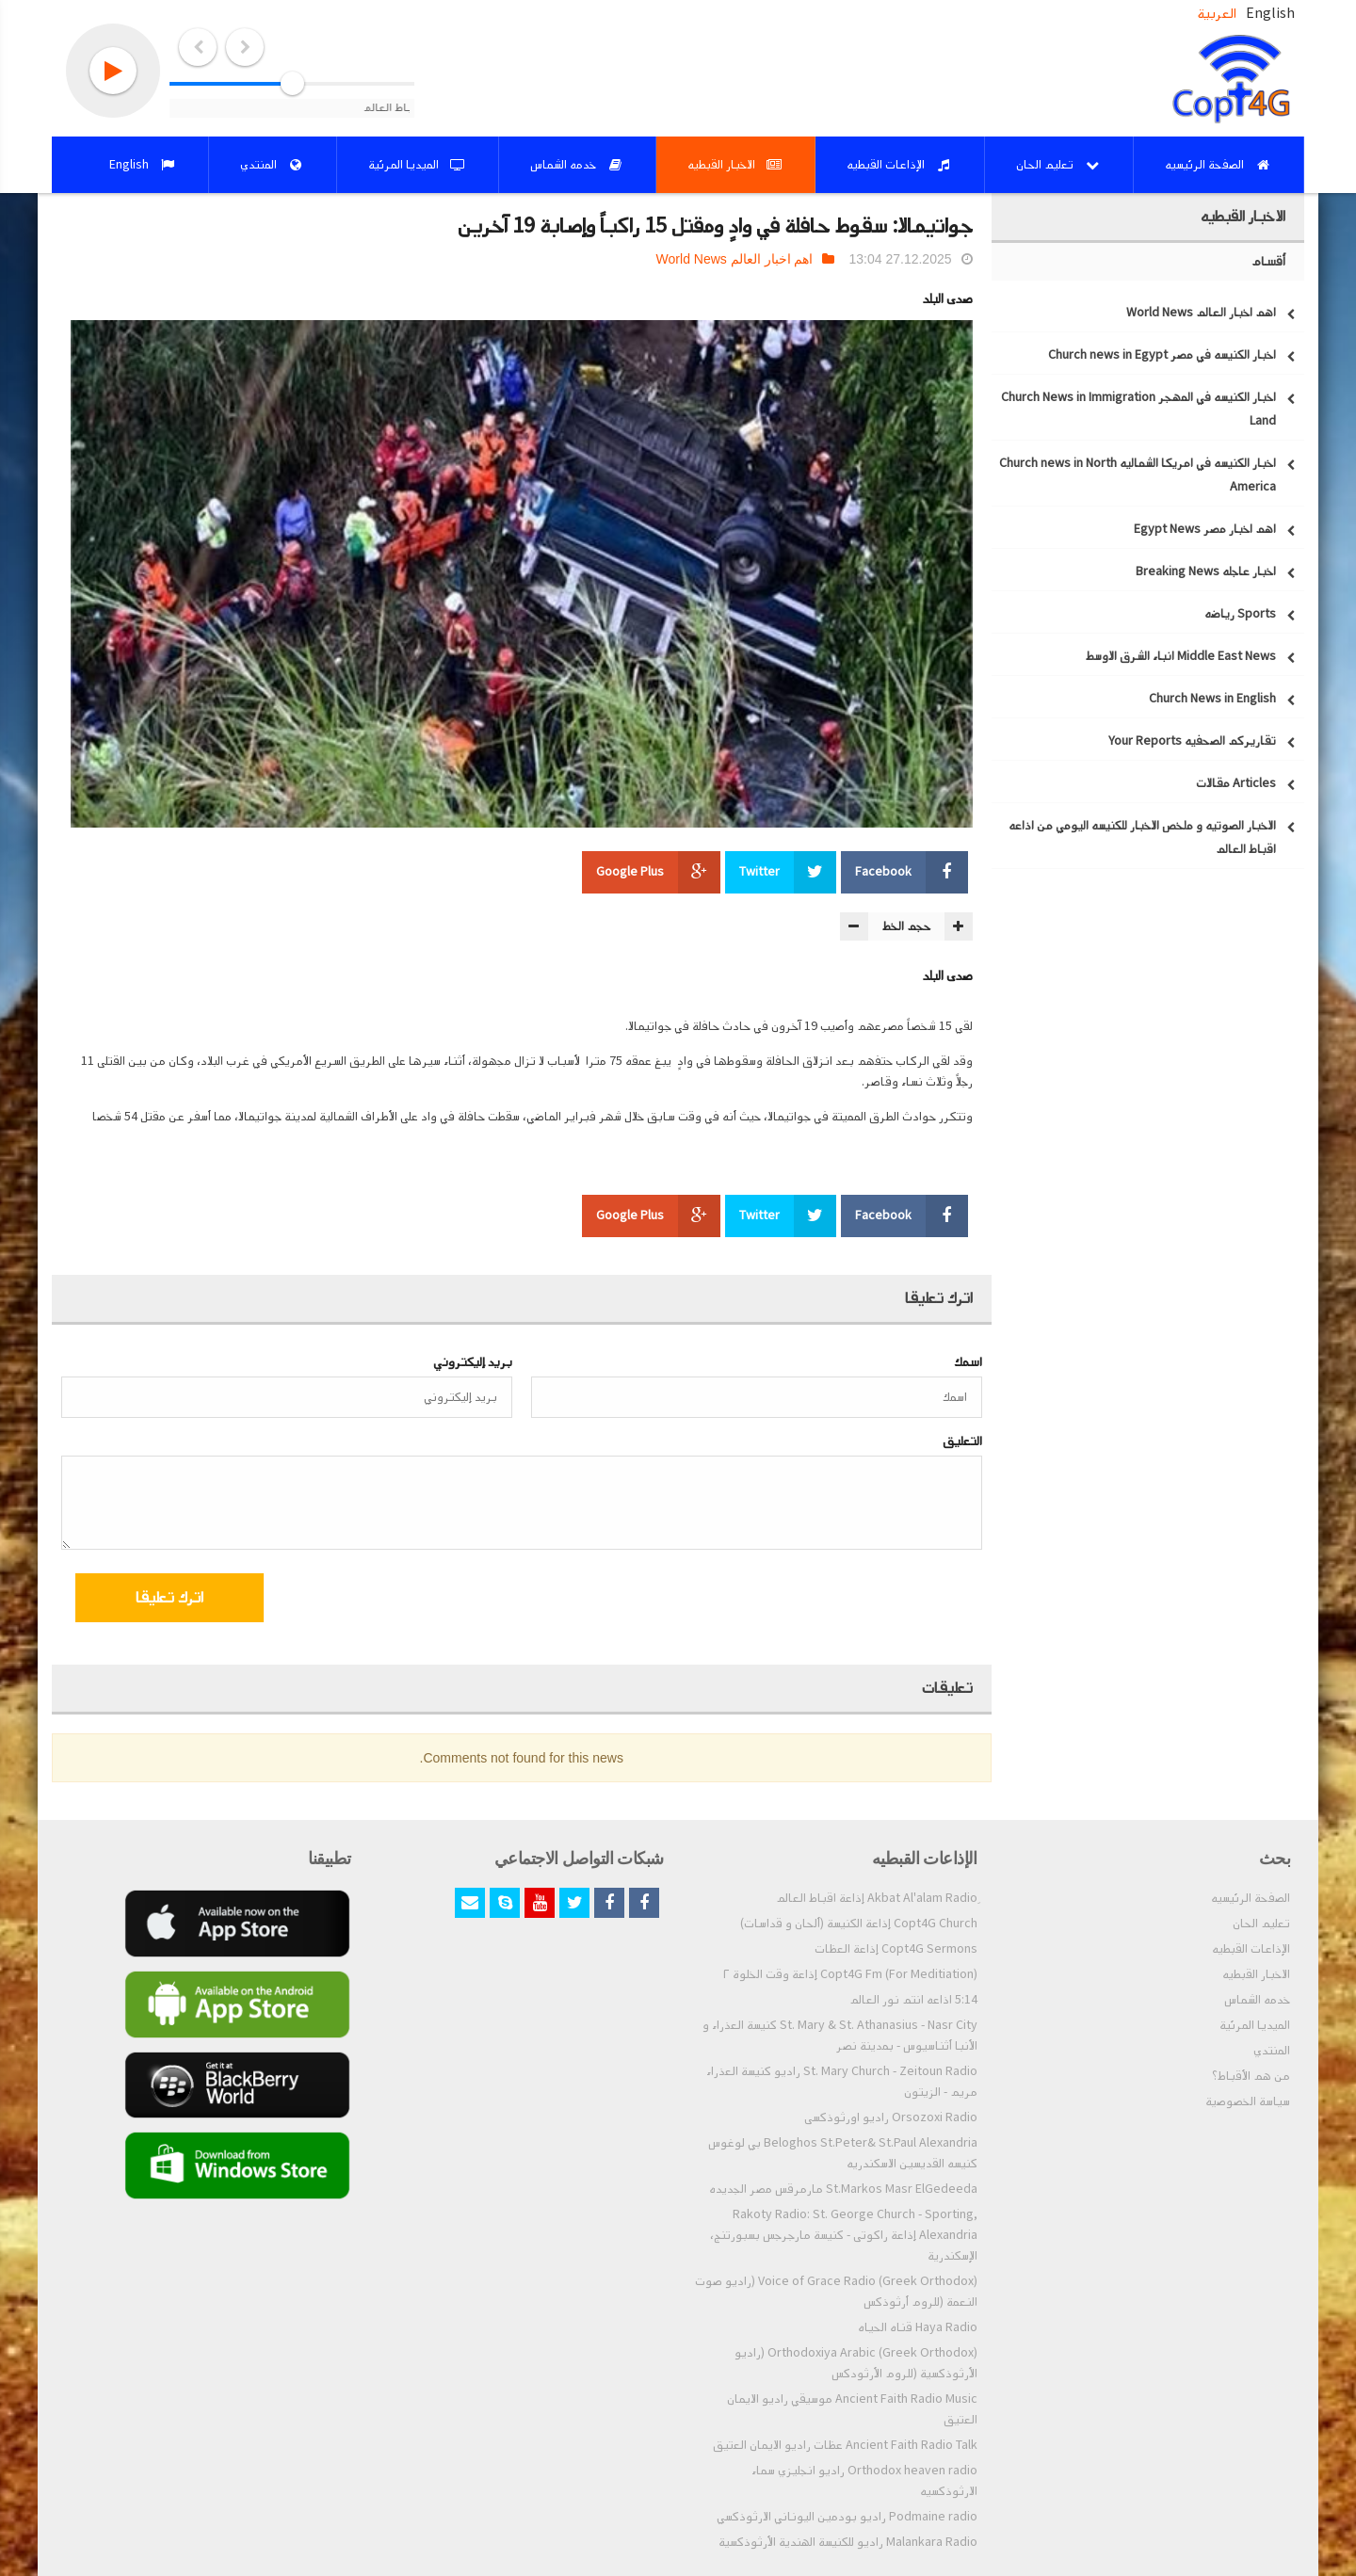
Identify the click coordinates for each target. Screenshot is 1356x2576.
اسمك (968, 1362)
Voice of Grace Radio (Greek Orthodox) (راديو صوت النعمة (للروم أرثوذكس (836, 2291)
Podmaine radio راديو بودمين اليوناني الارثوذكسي (847, 2516)
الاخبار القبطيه (1256, 1974)
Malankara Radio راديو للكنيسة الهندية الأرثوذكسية (847, 2542)
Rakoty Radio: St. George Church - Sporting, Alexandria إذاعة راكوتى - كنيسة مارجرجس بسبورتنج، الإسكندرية (843, 2235)
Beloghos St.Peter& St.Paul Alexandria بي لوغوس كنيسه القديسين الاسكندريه (842, 2153)
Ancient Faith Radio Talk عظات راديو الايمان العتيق (845, 2445)
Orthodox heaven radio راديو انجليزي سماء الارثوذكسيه (864, 2481)
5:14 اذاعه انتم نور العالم (913, 1999)
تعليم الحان (1261, 1923)
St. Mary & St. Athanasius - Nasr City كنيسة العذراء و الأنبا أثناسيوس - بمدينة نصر (839, 2035)
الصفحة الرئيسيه (1250, 1898)
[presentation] (829, 1600)
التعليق (962, 1441)
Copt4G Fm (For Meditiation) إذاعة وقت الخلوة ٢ (850, 1974)
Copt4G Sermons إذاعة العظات (896, 1948)
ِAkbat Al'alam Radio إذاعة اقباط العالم (876, 1898)
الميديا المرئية (1254, 2025)
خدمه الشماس (1257, 1999)
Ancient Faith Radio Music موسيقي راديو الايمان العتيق (852, 2409)
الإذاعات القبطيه (1251, 1948)
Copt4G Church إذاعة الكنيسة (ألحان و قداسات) (858, 1923)
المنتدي (1271, 2050)
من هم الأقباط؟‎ (1251, 2076)
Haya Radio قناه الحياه (917, 2327)
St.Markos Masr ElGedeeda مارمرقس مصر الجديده (843, 2189)
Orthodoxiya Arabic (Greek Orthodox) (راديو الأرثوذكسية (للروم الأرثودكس (855, 2363)
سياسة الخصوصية (1247, 2101)
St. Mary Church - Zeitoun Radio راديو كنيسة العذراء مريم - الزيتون (841, 2082)
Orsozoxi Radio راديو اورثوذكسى (890, 2117)
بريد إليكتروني (472, 1362)
